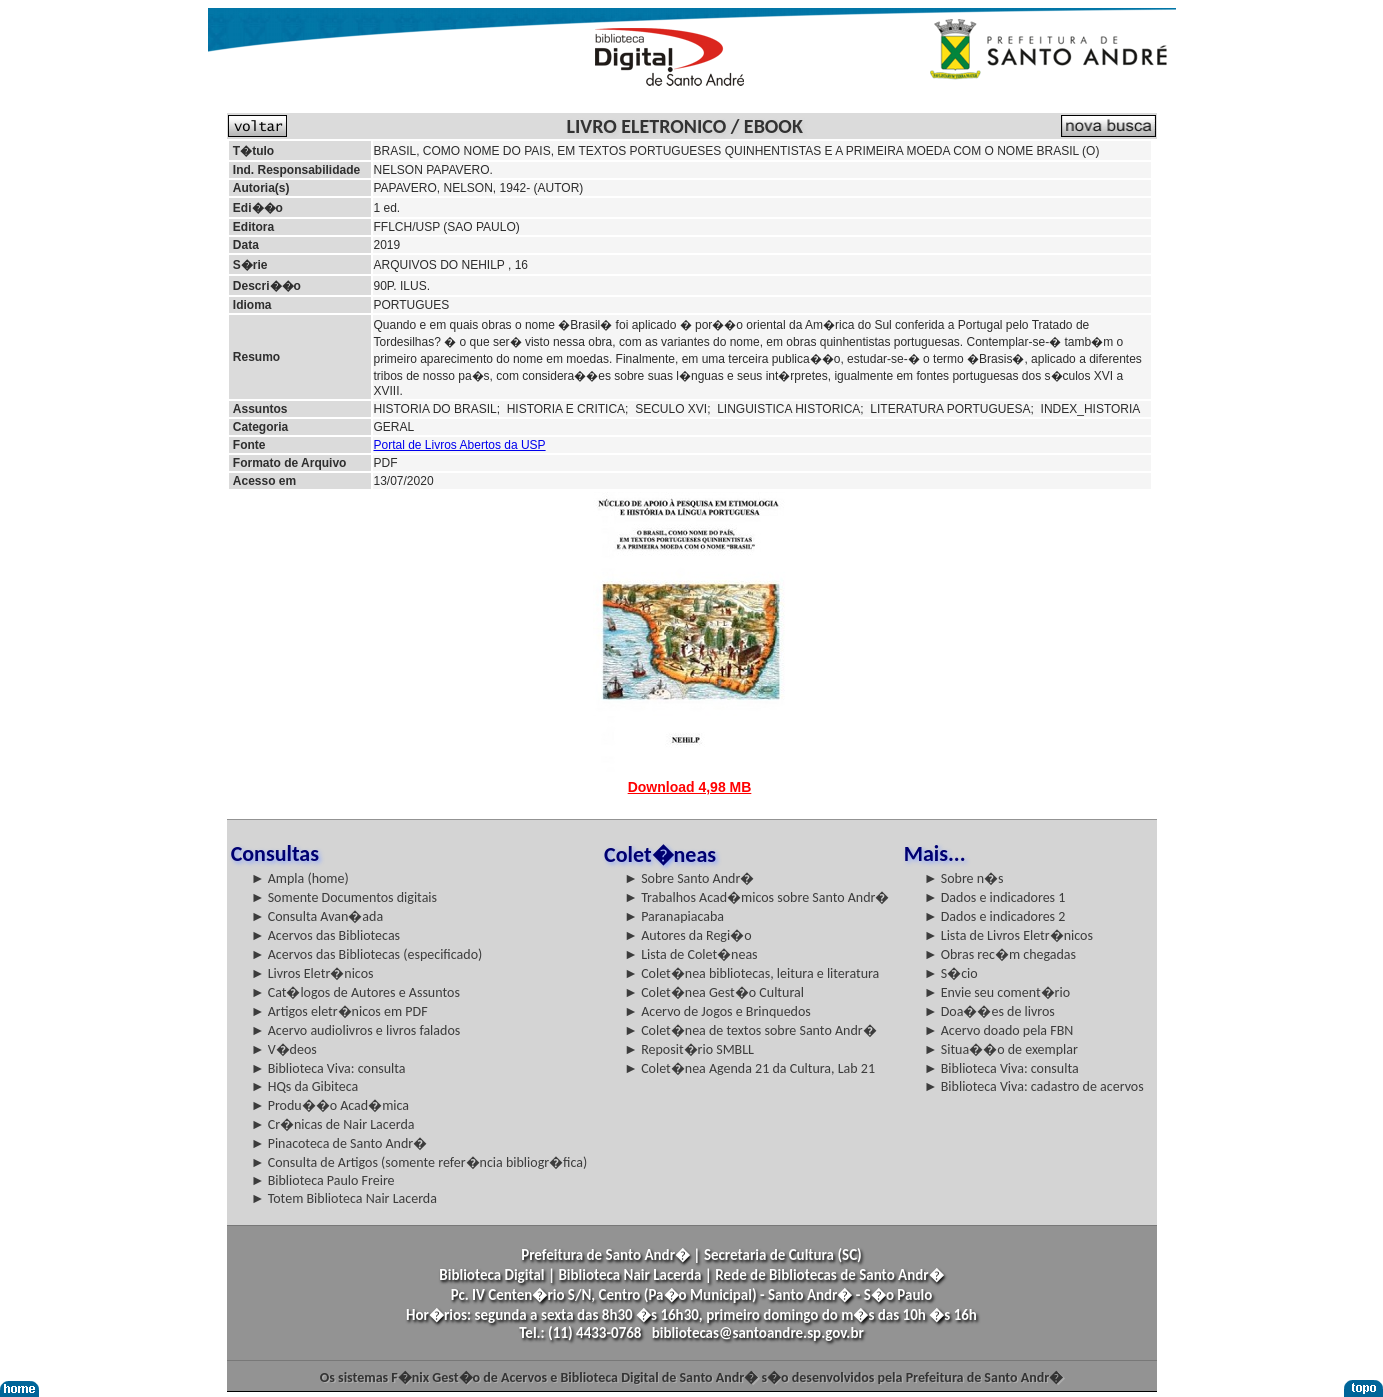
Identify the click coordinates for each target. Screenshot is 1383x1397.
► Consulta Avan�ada (317, 916)
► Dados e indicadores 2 (995, 916)
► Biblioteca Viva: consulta (328, 1068)
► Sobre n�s (964, 878)
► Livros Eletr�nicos (312, 973)
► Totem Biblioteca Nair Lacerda (344, 1198)
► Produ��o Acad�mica (330, 1105)
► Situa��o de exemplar (1001, 1049)
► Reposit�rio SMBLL (689, 1049)
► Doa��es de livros (989, 1011)
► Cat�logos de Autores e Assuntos (355, 992)
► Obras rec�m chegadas (1000, 954)
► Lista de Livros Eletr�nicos (1008, 935)
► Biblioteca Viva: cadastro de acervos (1034, 1086)
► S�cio (951, 973)
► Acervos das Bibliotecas (325, 935)
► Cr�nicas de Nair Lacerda (333, 1124)
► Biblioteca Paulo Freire (323, 1180)
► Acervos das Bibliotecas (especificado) (367, 954)
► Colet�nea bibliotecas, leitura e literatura (751, 973)
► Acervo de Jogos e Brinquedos (717, 1011)
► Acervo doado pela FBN (999, 1030)
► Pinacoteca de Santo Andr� (339, 1143)
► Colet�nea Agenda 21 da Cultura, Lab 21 (749, 1068)
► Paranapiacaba (674, 916)
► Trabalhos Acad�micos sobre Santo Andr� (756, 897)
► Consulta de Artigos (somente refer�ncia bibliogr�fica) (419, 1162)
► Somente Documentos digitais (344, 897)
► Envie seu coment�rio (997, 992)
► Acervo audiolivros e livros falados (356, 1030)
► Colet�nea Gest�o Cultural (714, 992)
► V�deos (284, 1049)
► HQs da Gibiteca (305, 1086)
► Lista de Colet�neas (690, 954)
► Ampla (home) (300, 878)
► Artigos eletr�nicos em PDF (339, 1011)
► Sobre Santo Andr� (689, 878)
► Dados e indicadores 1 (995, 897)
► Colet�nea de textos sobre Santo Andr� (750, 1030)
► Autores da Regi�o (687, 935)
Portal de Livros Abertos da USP (460, 445)
